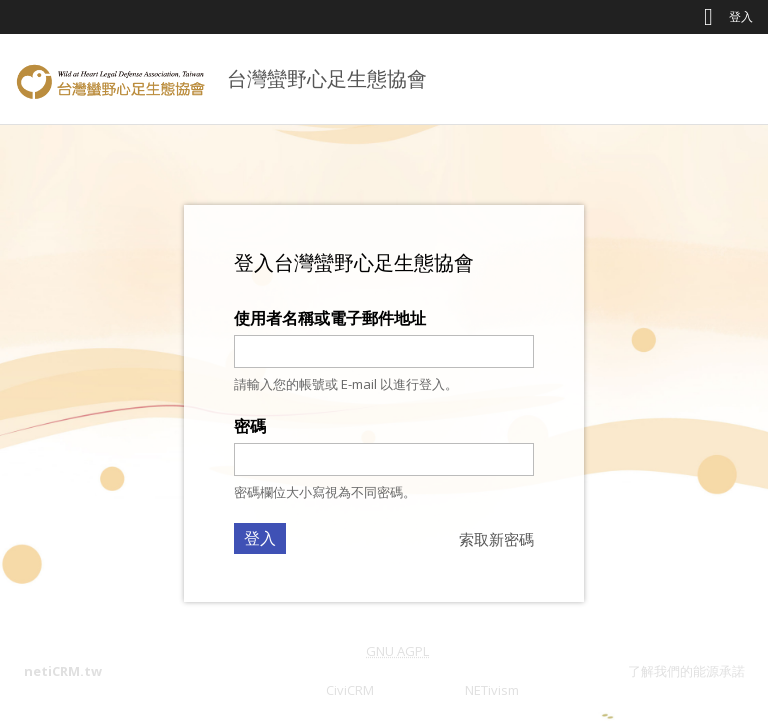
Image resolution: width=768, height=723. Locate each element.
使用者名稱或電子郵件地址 (330, 318)
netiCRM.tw (63, 671)
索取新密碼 (496, 539)
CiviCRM (350, 690)
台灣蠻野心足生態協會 (327, 78)
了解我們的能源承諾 (686, 671)
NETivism (492, 690)
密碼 (250, 426)
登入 (741, 16)
